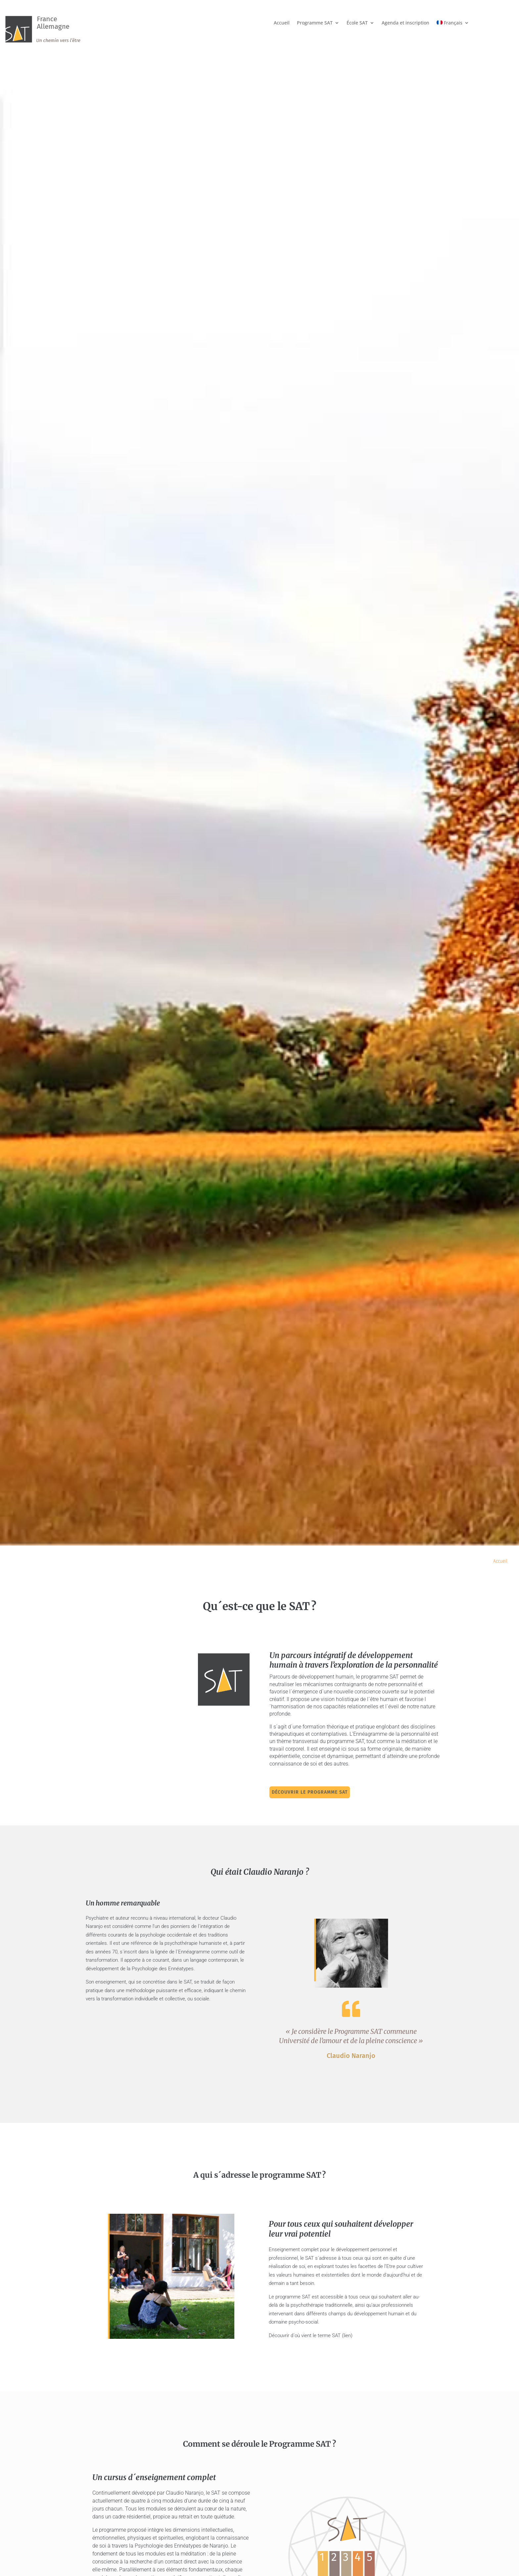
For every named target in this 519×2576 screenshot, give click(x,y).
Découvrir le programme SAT (318, 1792)
